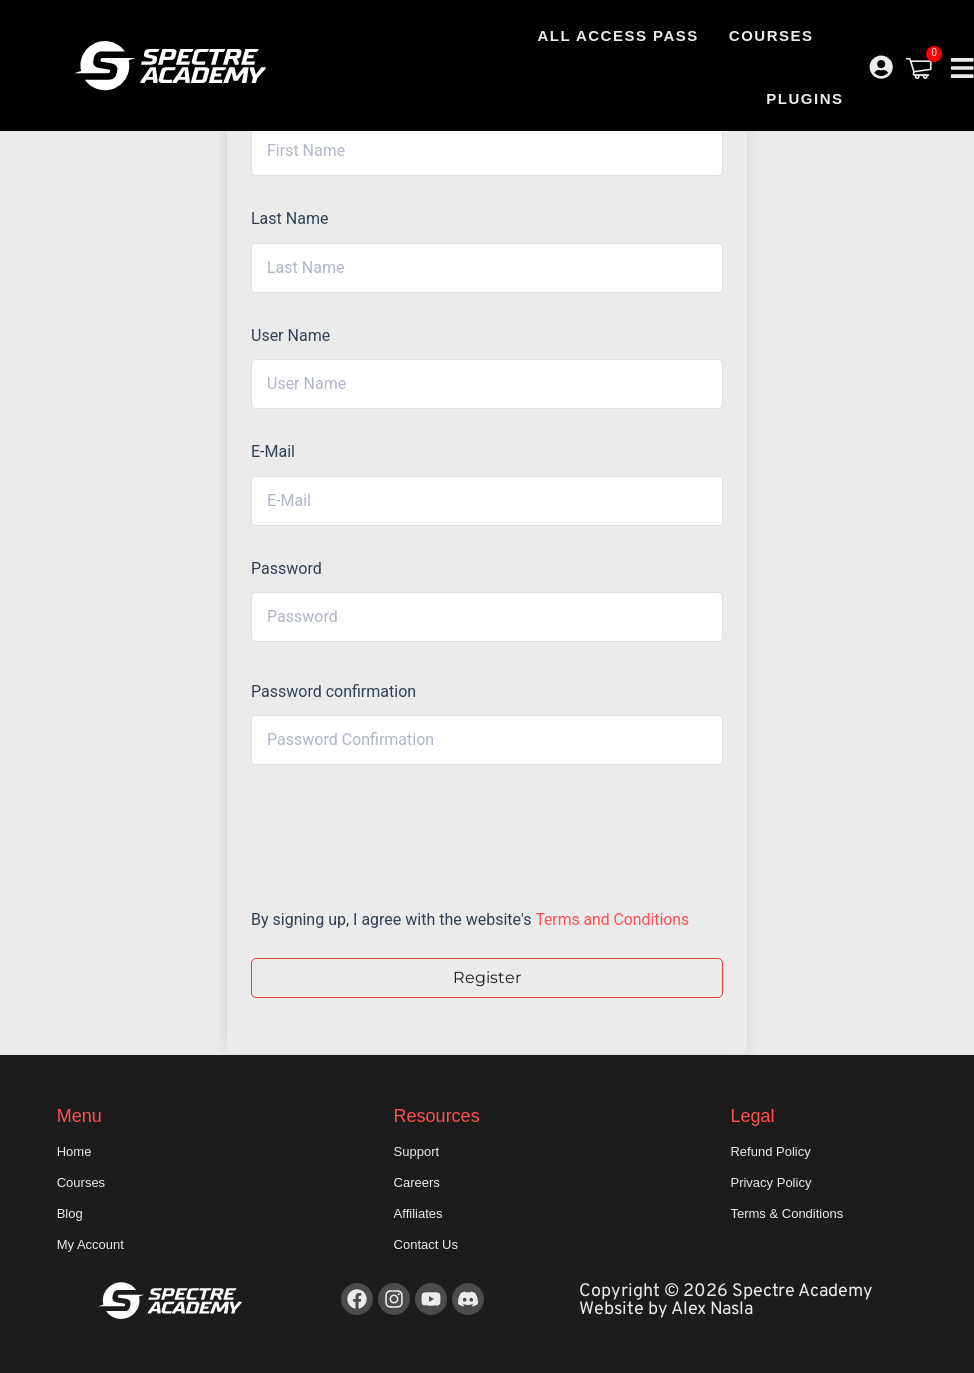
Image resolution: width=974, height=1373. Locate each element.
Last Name (289, 218)
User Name (290, 335)
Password (286, 568)
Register (487, 977)
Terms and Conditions (613, 919)
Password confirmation (333, 691)
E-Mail (273, 451)
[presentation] (386, 831)
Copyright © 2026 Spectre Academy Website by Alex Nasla (726, 1300)
